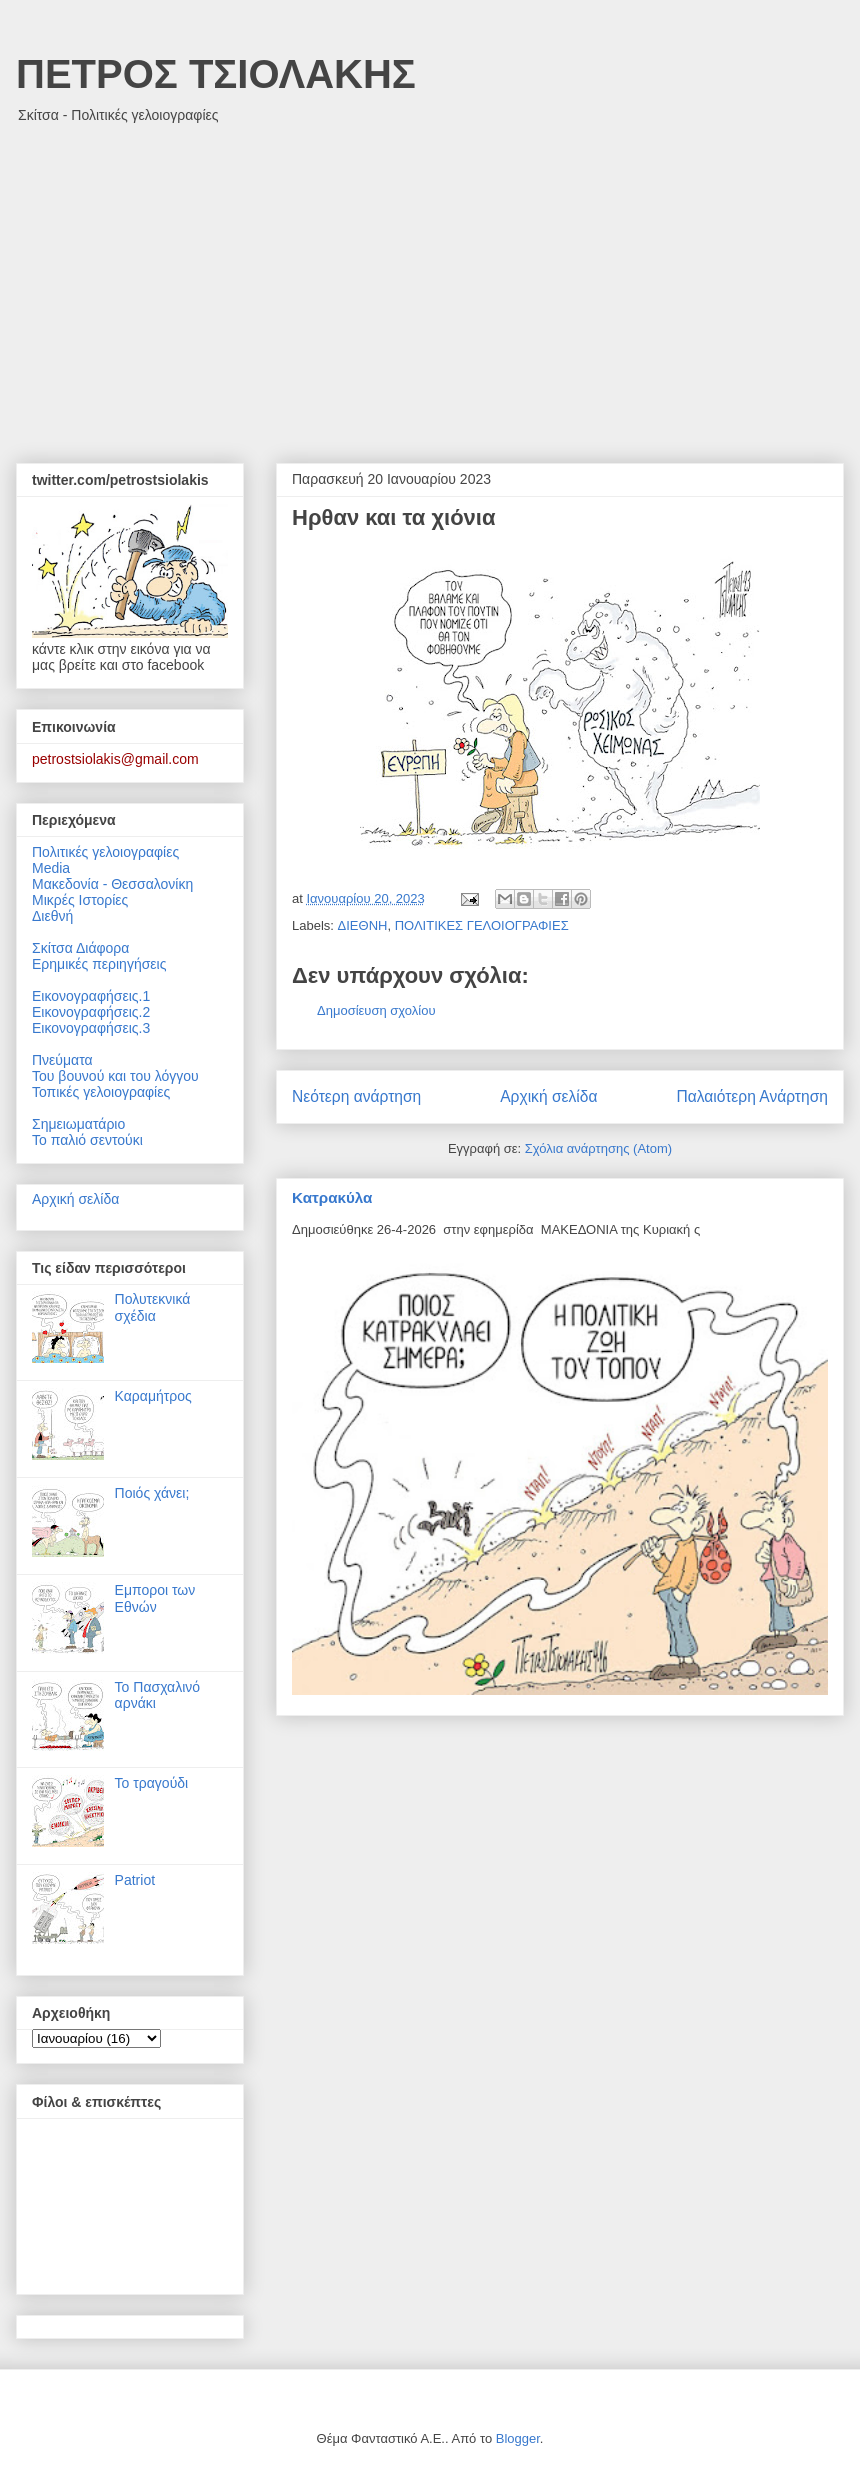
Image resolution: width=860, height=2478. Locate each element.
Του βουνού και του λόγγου (115, 1076)
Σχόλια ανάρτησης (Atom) (598, 1148)
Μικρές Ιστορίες (80, 900)
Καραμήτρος (153, 1396)
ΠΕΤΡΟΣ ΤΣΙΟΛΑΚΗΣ (216, 74)
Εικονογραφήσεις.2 (91, 1012)
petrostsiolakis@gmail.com (115, 759)
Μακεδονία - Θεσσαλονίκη (112, 884)
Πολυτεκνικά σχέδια (153, 1307)
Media (51, 868)
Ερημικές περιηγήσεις (99, 964)
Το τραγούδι (152, 1783)
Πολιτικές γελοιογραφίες (105, 852)
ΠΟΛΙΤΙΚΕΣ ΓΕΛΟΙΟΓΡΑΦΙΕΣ (482, 925)
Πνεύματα (62, 1060)
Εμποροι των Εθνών (155, 1598)
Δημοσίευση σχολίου (376, 1010)
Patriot (135, 1880)
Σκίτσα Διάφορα (80, 948)
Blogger (518, 2438)
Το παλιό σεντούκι (87, 1140)
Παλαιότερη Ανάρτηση (752, 1096)
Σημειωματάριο (78, 1124)
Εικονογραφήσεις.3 (91, 1028)
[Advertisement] (430, 283)
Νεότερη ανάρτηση (356, 1096)
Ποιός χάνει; (152, 1493)
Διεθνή (52, 916)
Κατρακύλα (332, 1197)
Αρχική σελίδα (548, 1096)
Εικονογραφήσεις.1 (91, 996)
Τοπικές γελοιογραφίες (101, 1092)
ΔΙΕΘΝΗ (363, 925)
